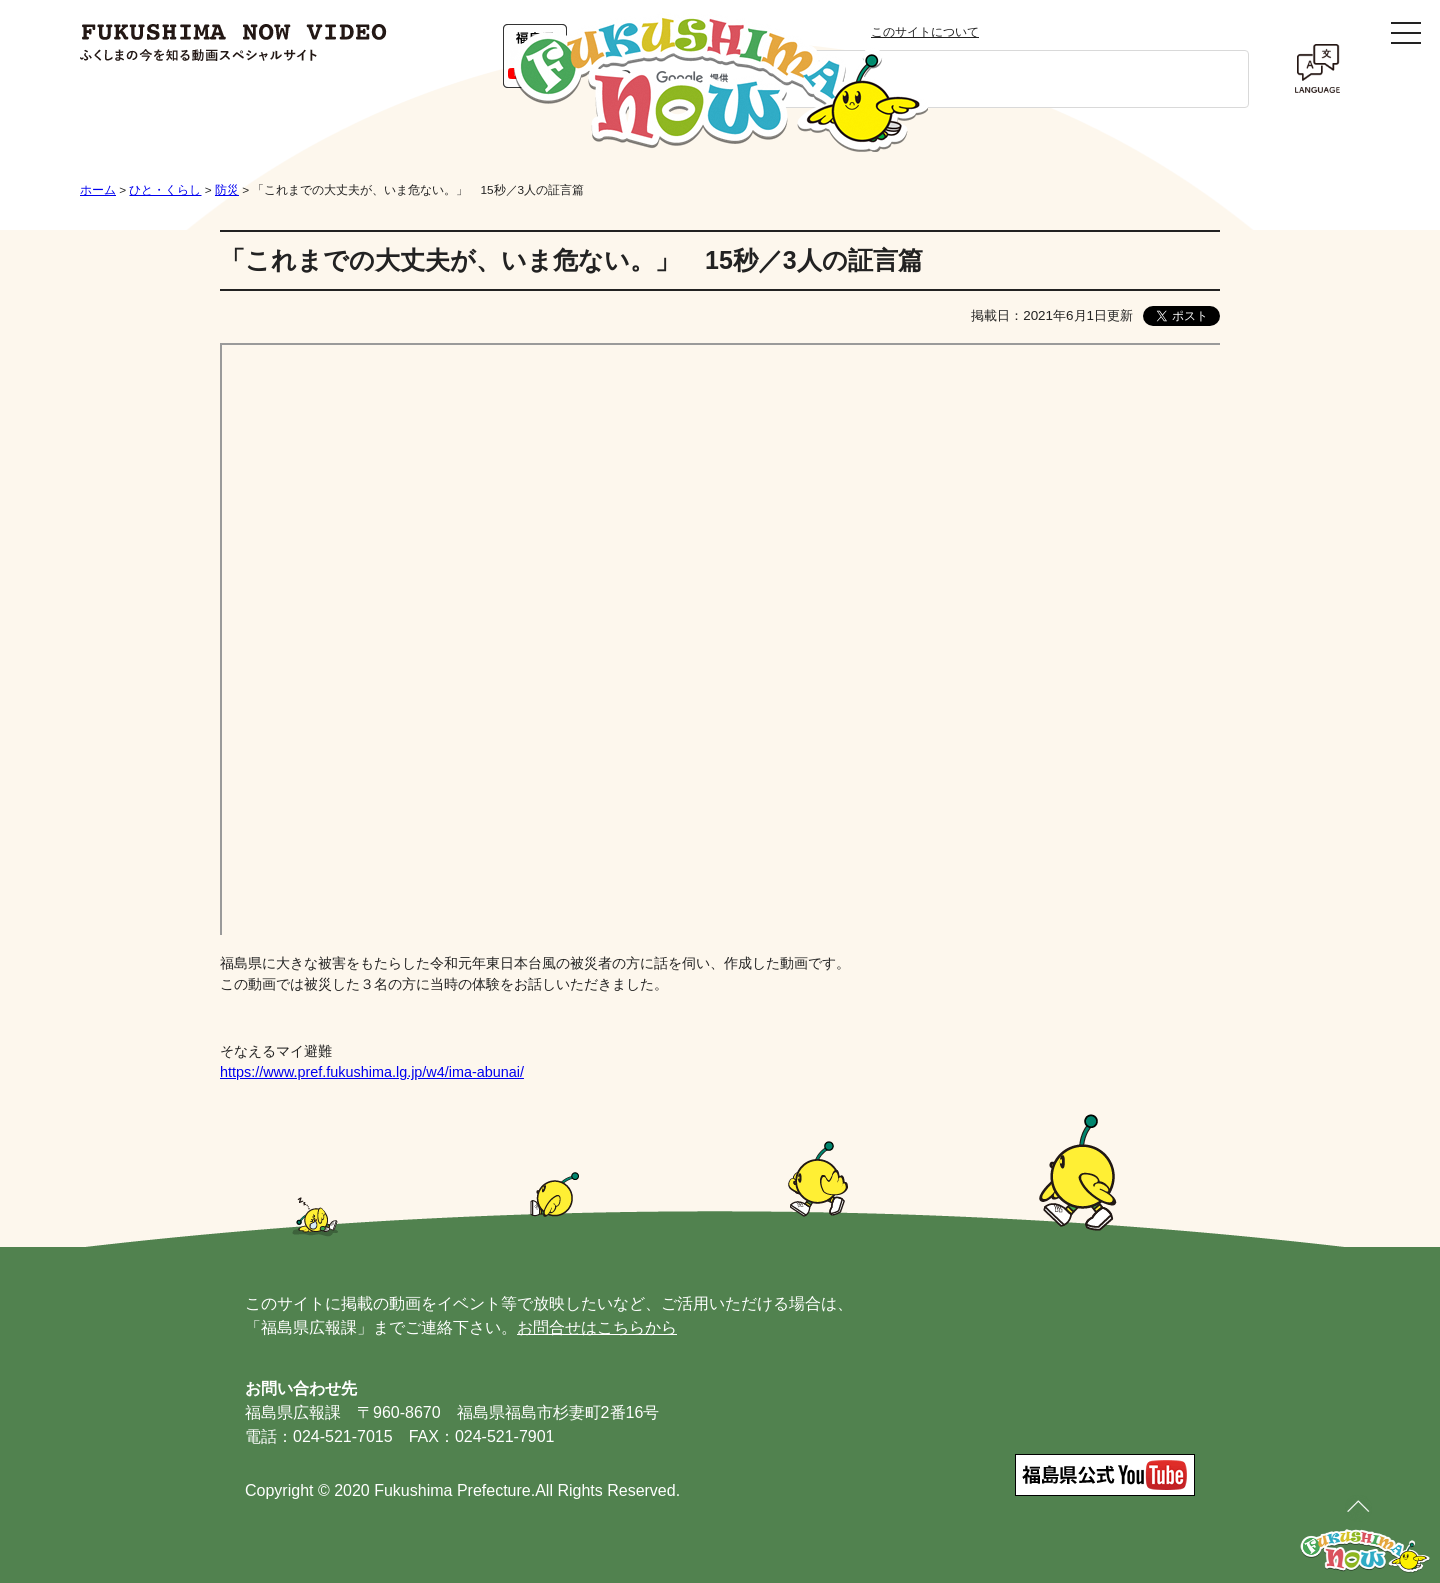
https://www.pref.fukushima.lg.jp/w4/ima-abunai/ (372, 1072)
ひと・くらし (165, 190)
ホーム (98, 190)
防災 (227, 190)
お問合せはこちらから (597, 1327)
